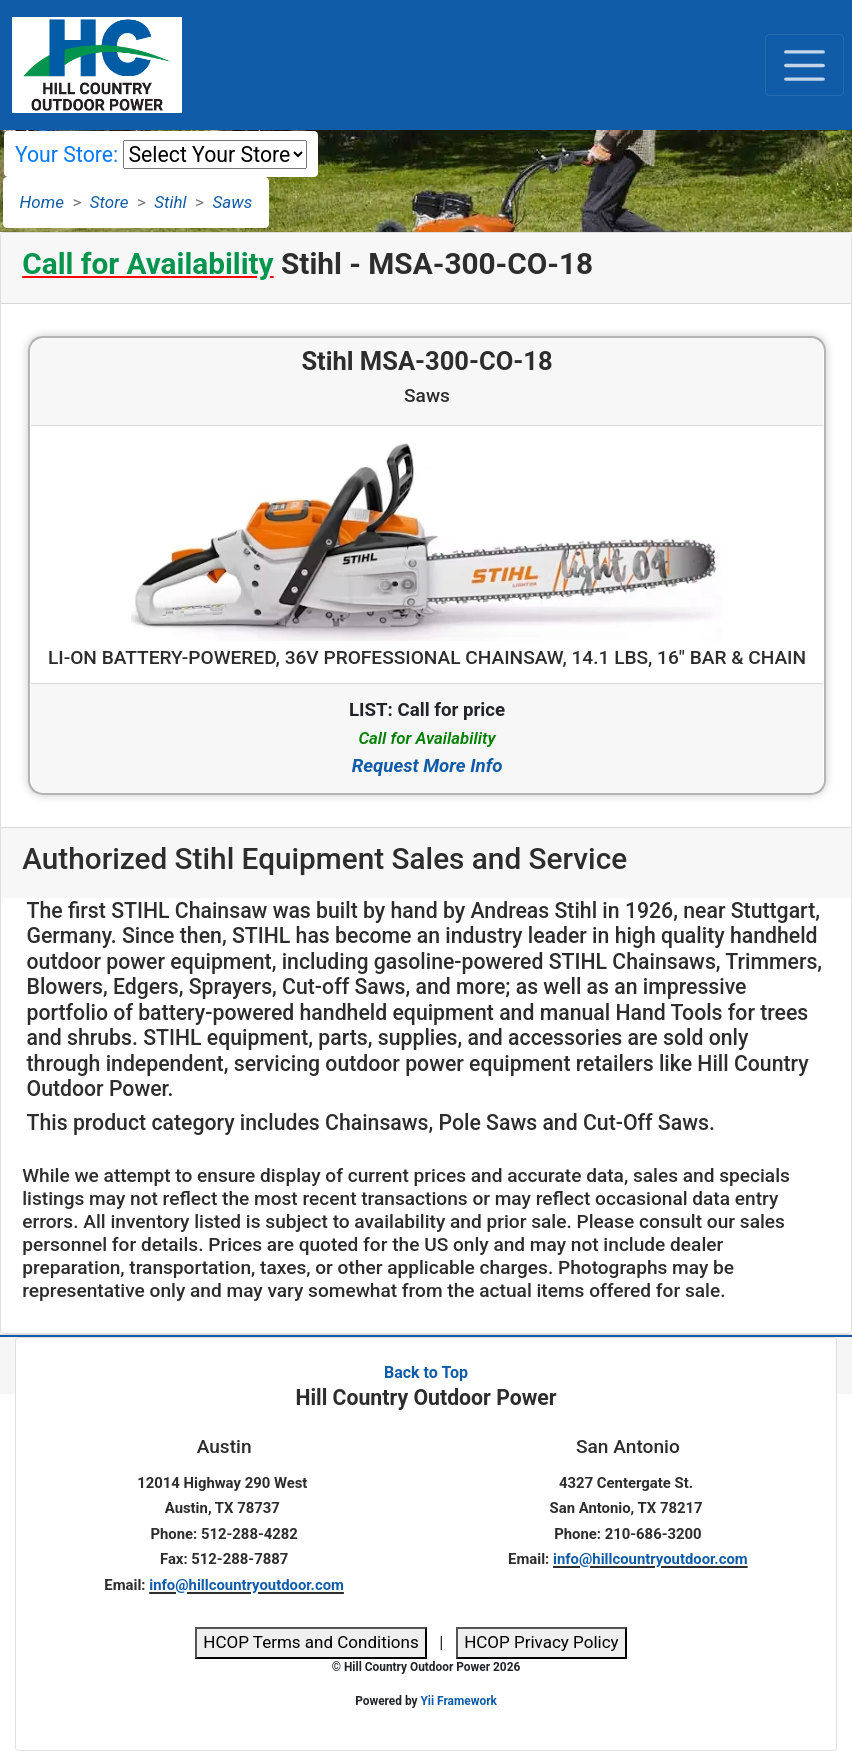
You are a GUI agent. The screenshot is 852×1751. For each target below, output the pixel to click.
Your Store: (66, 154)
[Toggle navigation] (804, 65)
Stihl (170, 202)
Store (109, 202)
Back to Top (426, 1372)
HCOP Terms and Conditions (310, 1642)
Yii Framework (458, 1701)
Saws (233, 202)
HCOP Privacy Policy (541, 1642)
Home (42, 202)
